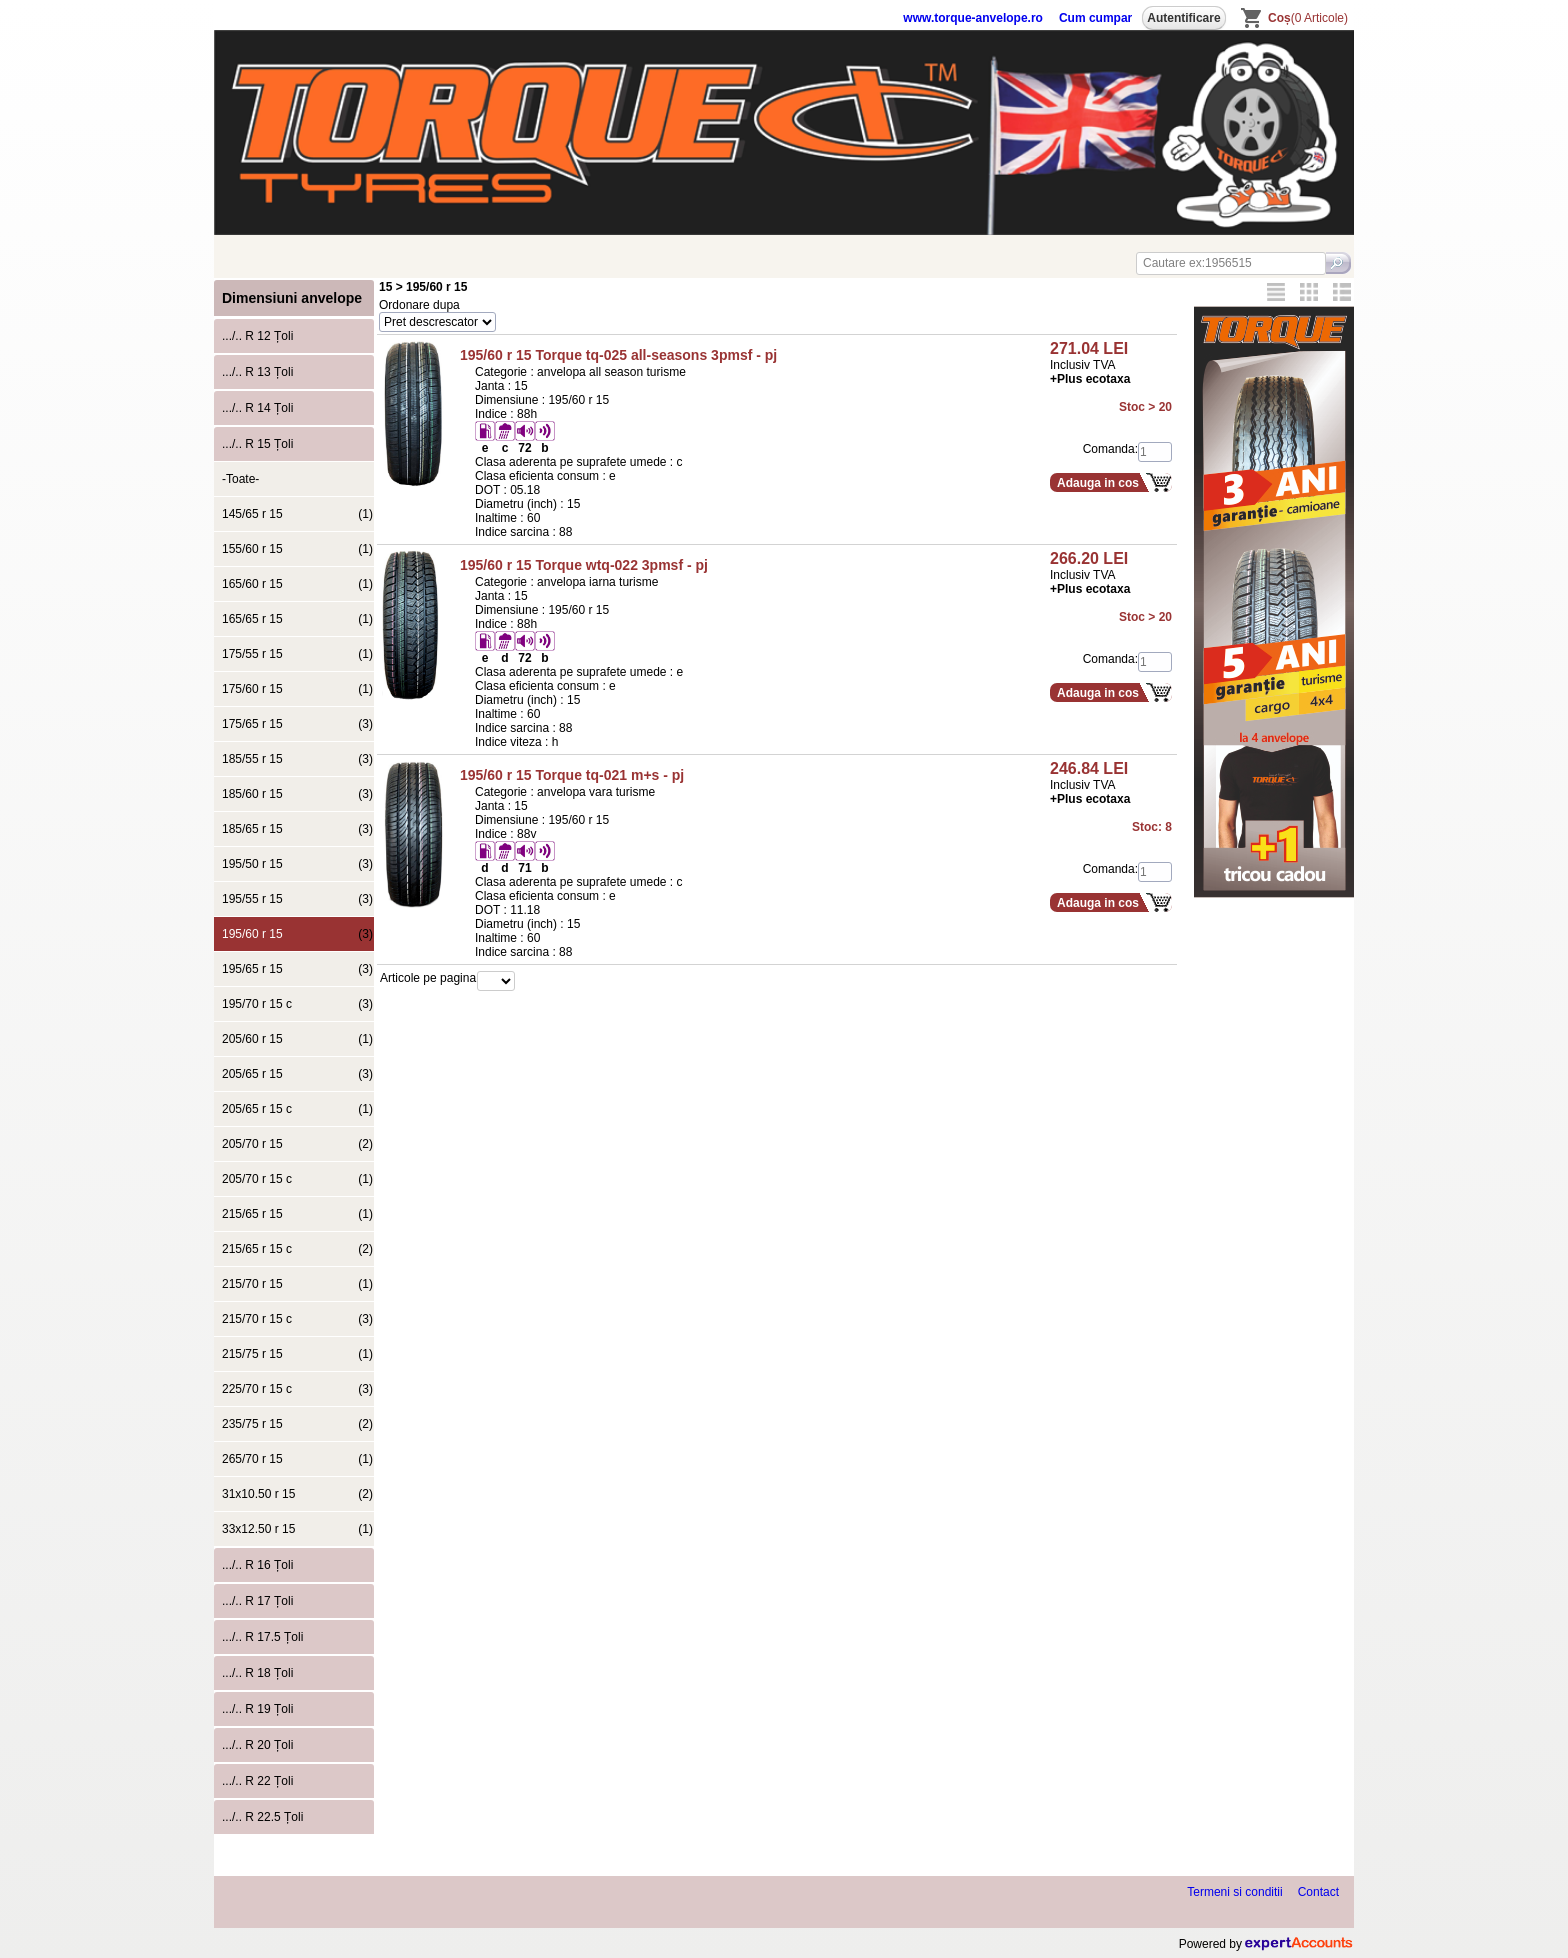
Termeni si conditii (1234, 1892)
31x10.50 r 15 (297, 1494)
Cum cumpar (1095, 18)
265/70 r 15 (297, 1459)
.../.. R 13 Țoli (257, 372)
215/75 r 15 (297, 1354)
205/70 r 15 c (297, 1179)
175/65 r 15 (297, 724)
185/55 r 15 (297, 759)
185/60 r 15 (297, 794)
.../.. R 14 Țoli (257, 408)
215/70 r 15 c (297, 1319)
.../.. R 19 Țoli (257, 1709)
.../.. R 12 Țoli (257, 336)
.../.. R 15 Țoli (257, 444)
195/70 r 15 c (297, 1004)
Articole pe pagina (428, 978)
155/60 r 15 (297, 549)
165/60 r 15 (297, 584)
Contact (1318, 1892)
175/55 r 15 (297, 654)
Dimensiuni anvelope (292, 298)
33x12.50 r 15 (297, 1529)
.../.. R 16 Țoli (257, 1565)
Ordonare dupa (419, 305)
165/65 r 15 (297, 619)
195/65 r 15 (297, 969)
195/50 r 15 (297, 864)
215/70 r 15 (297, 1284)
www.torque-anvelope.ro (973, 18)
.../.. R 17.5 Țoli (262, 1637)
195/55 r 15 (297, 899)
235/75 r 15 (297, 1424)
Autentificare (1183, 18)
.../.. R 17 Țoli (257, 1601)
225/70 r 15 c (297, 1389)
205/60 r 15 (297, 1039)
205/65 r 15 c (297, 1109)
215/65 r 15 (297, 1214)
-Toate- (240, 479)
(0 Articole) (1308, 18)
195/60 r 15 (297, 934)
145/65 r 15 (297, 514)
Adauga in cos (1098, 483)
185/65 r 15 (297, 829)
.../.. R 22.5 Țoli (262, 1817)
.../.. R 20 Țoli (257, 1745)
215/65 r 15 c (297, 1249)
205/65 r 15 (297, 1074)
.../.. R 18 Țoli (257, 1673)
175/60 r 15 (297, 689)
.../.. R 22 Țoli (257, 1781)
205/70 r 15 (297, 1144)
